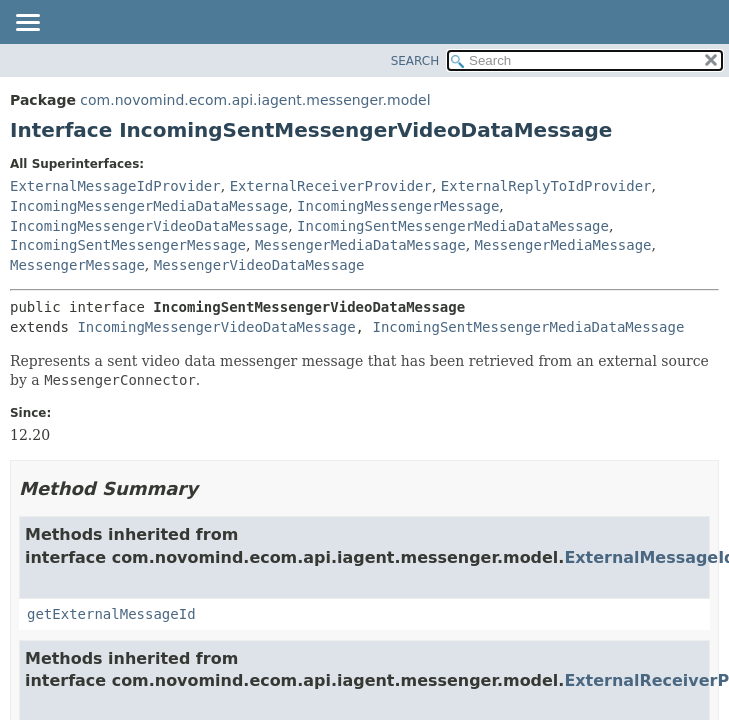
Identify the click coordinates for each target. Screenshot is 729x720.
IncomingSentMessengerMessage (128, 245)
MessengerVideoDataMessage (259, 265)
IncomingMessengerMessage (398, 206)
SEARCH (415, 61)
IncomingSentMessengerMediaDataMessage (453, 226)
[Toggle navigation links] (27, 24)
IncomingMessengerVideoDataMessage (149, 226)
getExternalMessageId (111, 614)
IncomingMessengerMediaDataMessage (149, 206)
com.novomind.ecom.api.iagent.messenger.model (255, 100)
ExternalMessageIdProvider (115, 186)
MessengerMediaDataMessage (360, 245)
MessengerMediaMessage (563, 245)
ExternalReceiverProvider (331, 186)
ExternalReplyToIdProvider (546, 186)
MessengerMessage (77, 265)
